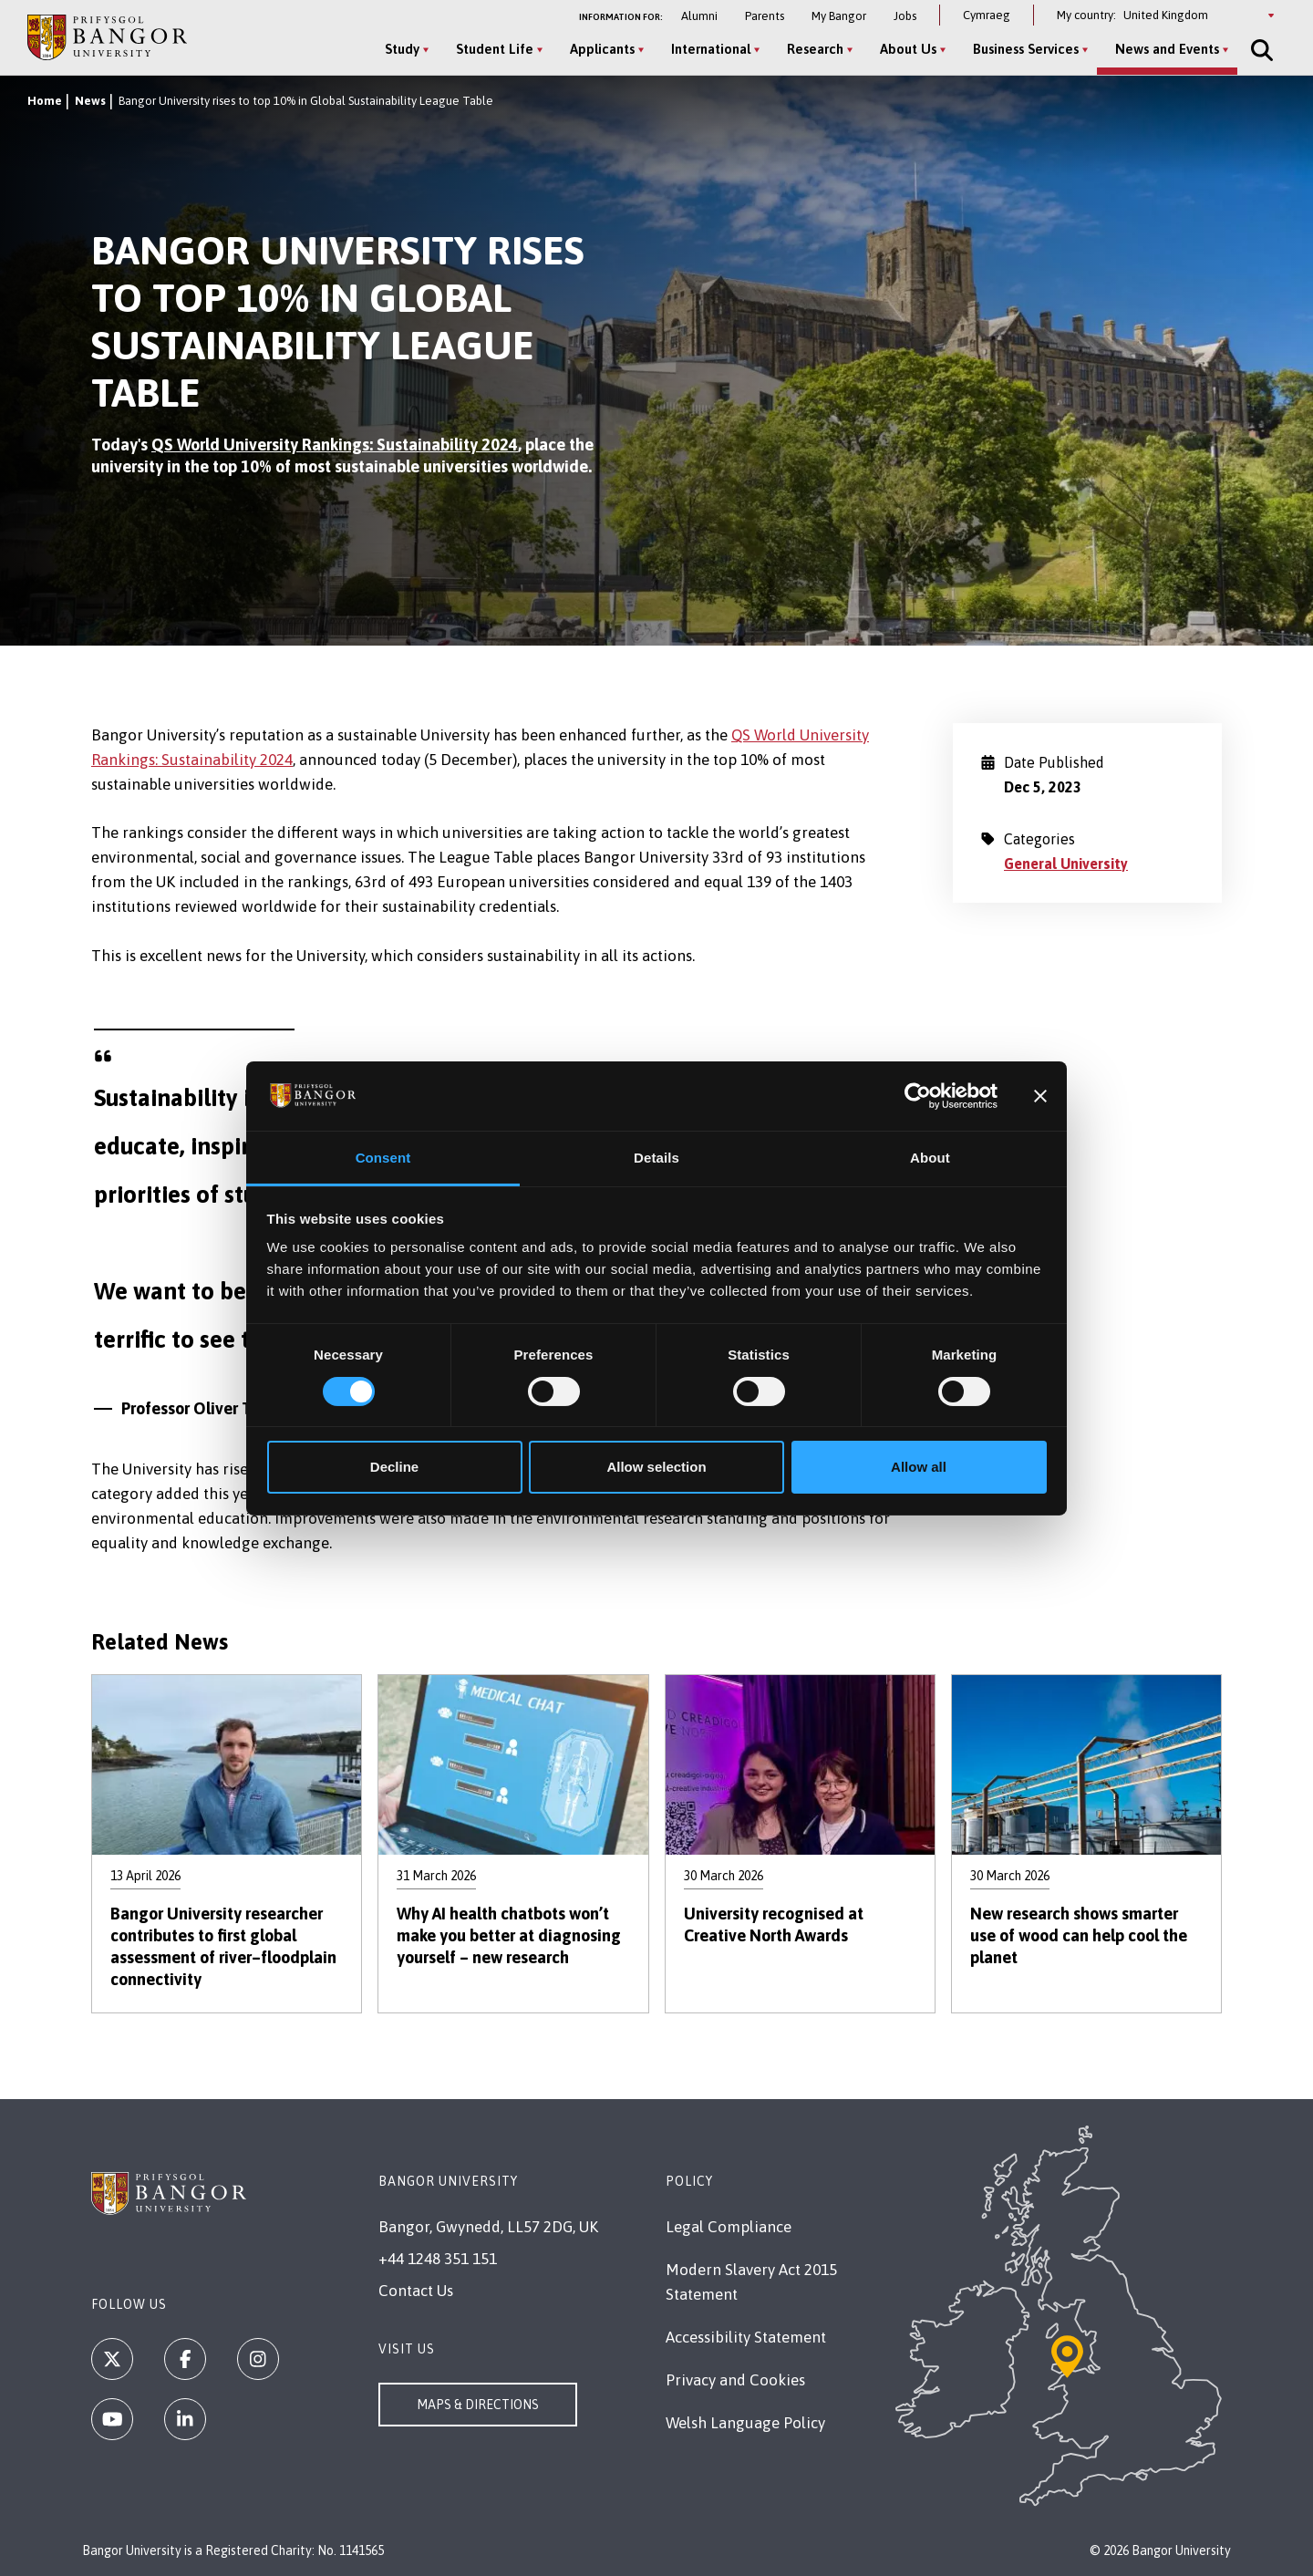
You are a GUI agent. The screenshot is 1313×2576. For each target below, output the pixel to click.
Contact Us (415, 2290)
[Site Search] (1260, 50)
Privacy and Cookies (735, 2380)
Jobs (905, 16)
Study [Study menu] (402, 49)
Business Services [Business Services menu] (1026, 49)
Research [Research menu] (815, 49)
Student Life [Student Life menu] (494, 49)
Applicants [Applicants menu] (602, 49)
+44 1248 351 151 (437, 2259)
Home (44, 101)
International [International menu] (710, 49)
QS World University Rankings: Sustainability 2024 (334, 444)
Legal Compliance (728, 2227)
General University (1066, 863)
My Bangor (839, 16)
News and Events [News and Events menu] (1167, 49)
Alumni (699, 16)
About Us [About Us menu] (908, 49)
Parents (764, 16)
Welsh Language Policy (745, 2423)
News (90, 101)
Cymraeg (986, 15)
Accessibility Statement (746, 2337)
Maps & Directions (478, 2404)
